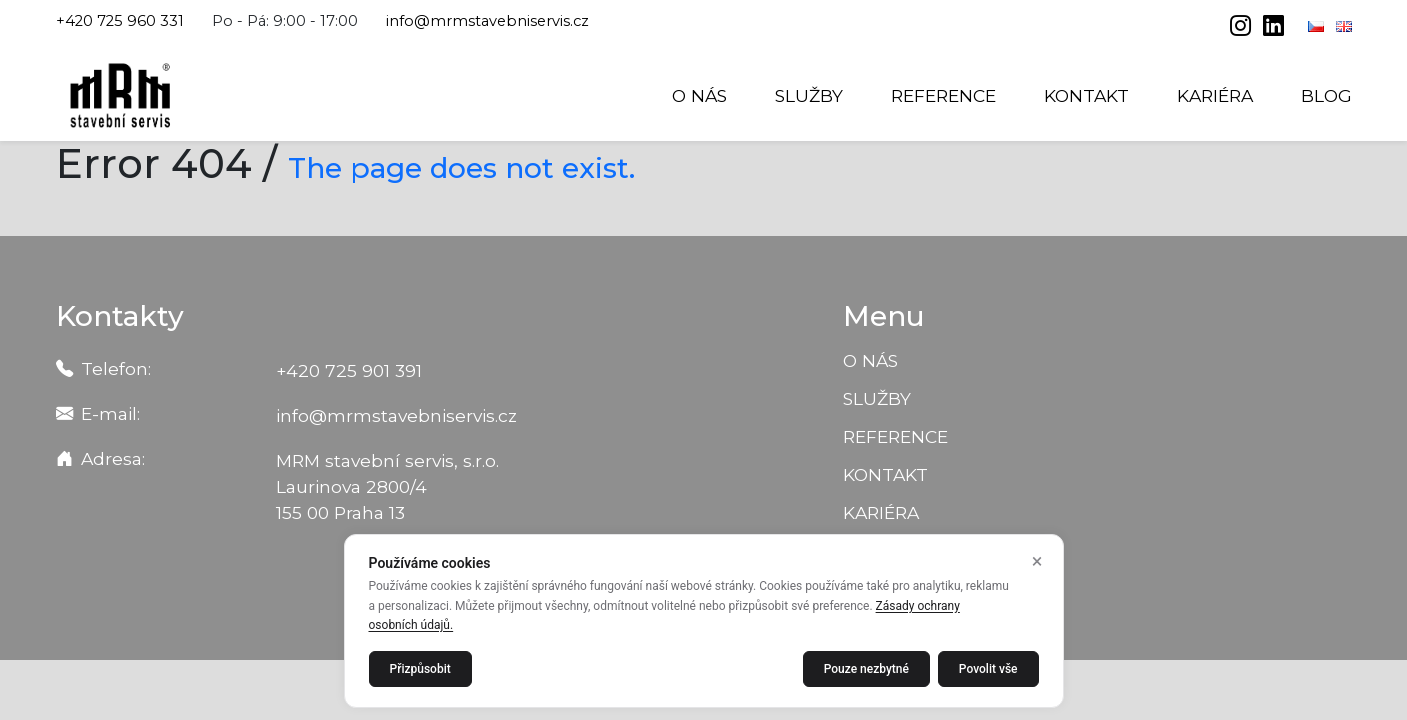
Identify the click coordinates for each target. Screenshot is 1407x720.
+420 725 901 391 (349, 370)
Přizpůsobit (420, 669)
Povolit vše (988, 669)
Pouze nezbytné (866, 669)
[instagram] (1242, 28)
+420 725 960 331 (120, 21)
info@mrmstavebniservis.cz (487, 21)
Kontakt (1086, 95)
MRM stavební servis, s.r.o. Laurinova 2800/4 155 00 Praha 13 (387, 486)
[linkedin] (1273, 28)
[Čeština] (1318, 26)
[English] (1344, 26)
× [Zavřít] (1037, 561)
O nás (699, 95)
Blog (1326, 95)
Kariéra (1215, 95)
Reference (943, 95)
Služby (809, 95)
